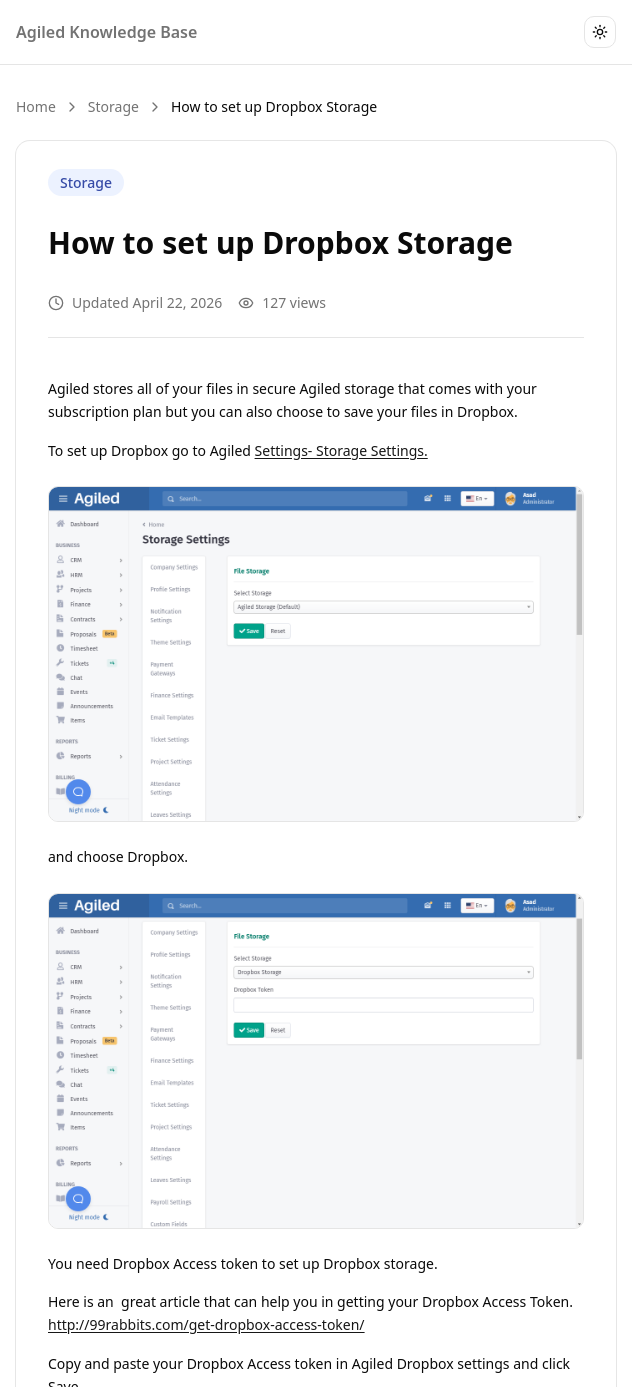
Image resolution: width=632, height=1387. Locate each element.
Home (36, 106)
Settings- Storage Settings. (341, 450)
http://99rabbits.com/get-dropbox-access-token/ (206, 1324)
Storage (113, 106)
